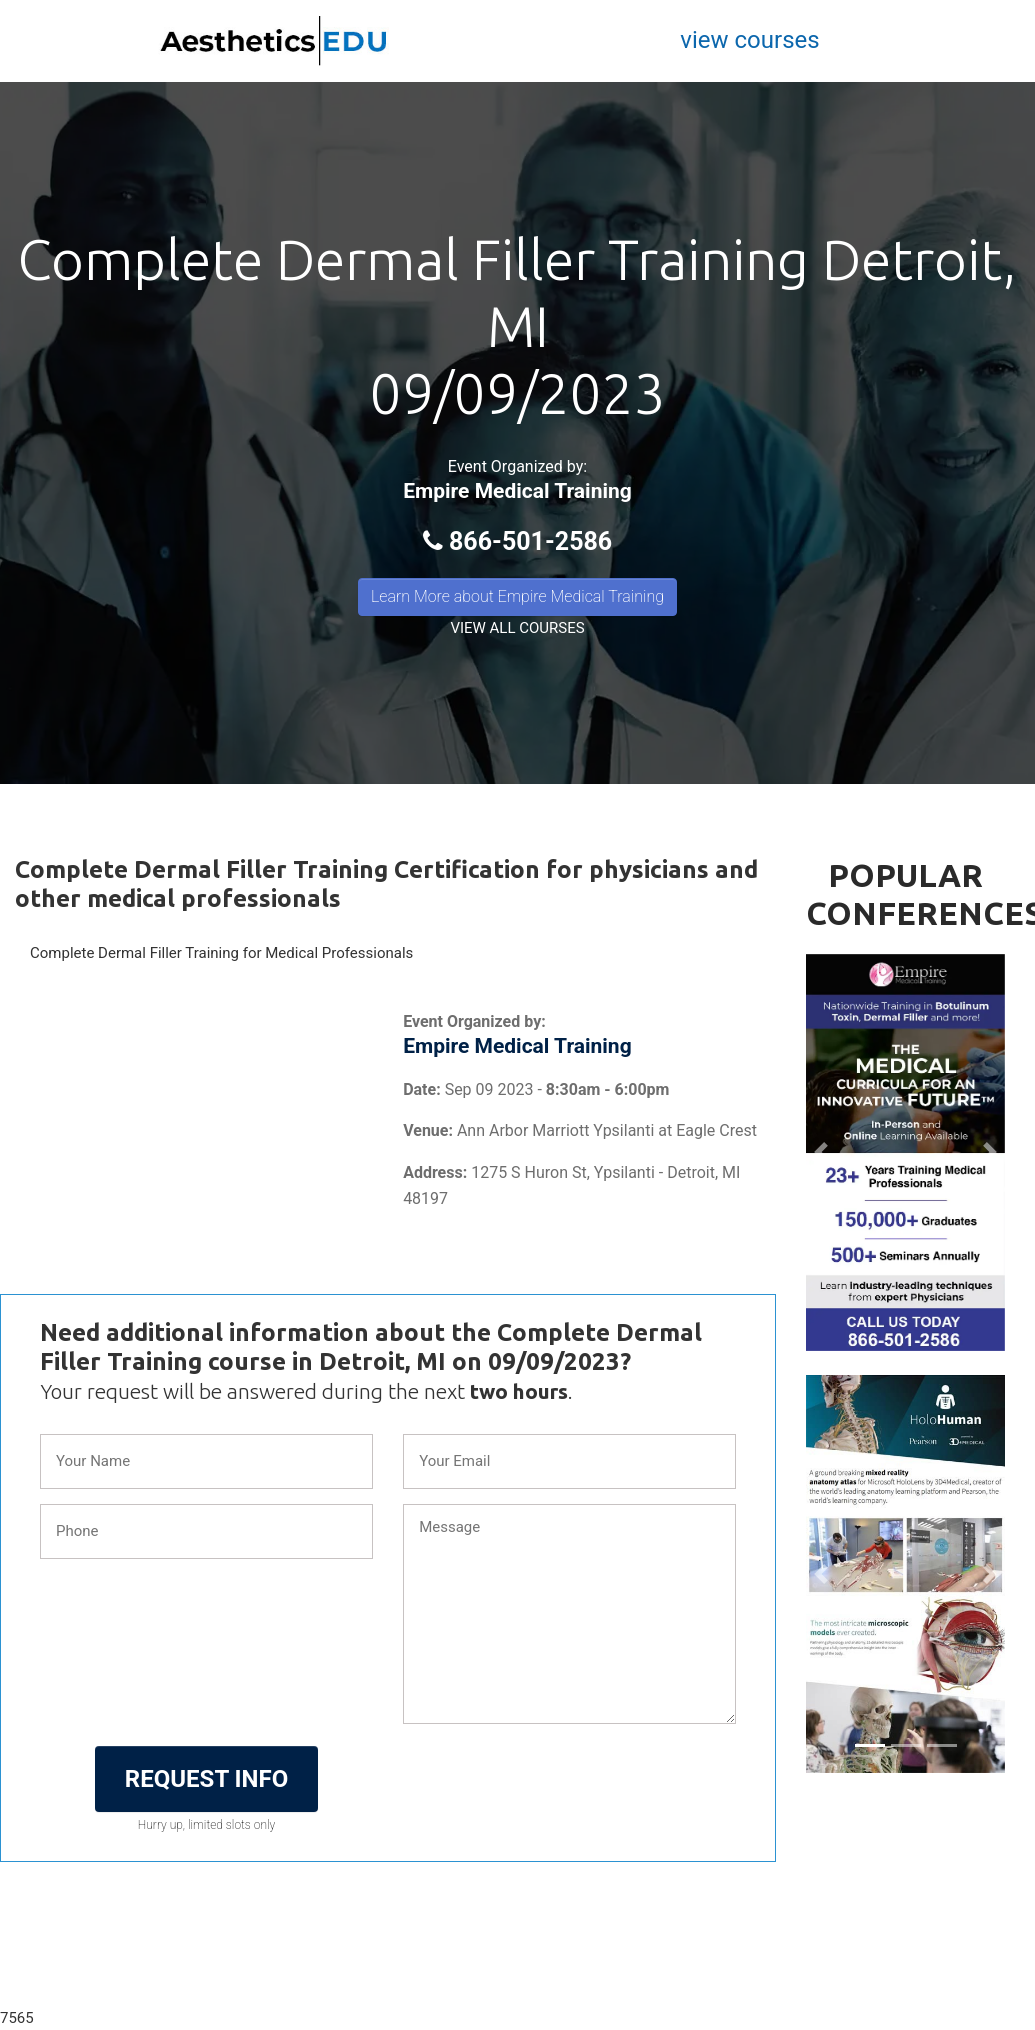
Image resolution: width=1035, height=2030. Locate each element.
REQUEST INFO (206, 1779)
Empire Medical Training (517, 491)
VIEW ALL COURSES (517, 628)
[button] (821, 1153)
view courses (749, 40)
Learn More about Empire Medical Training (517, 596)
